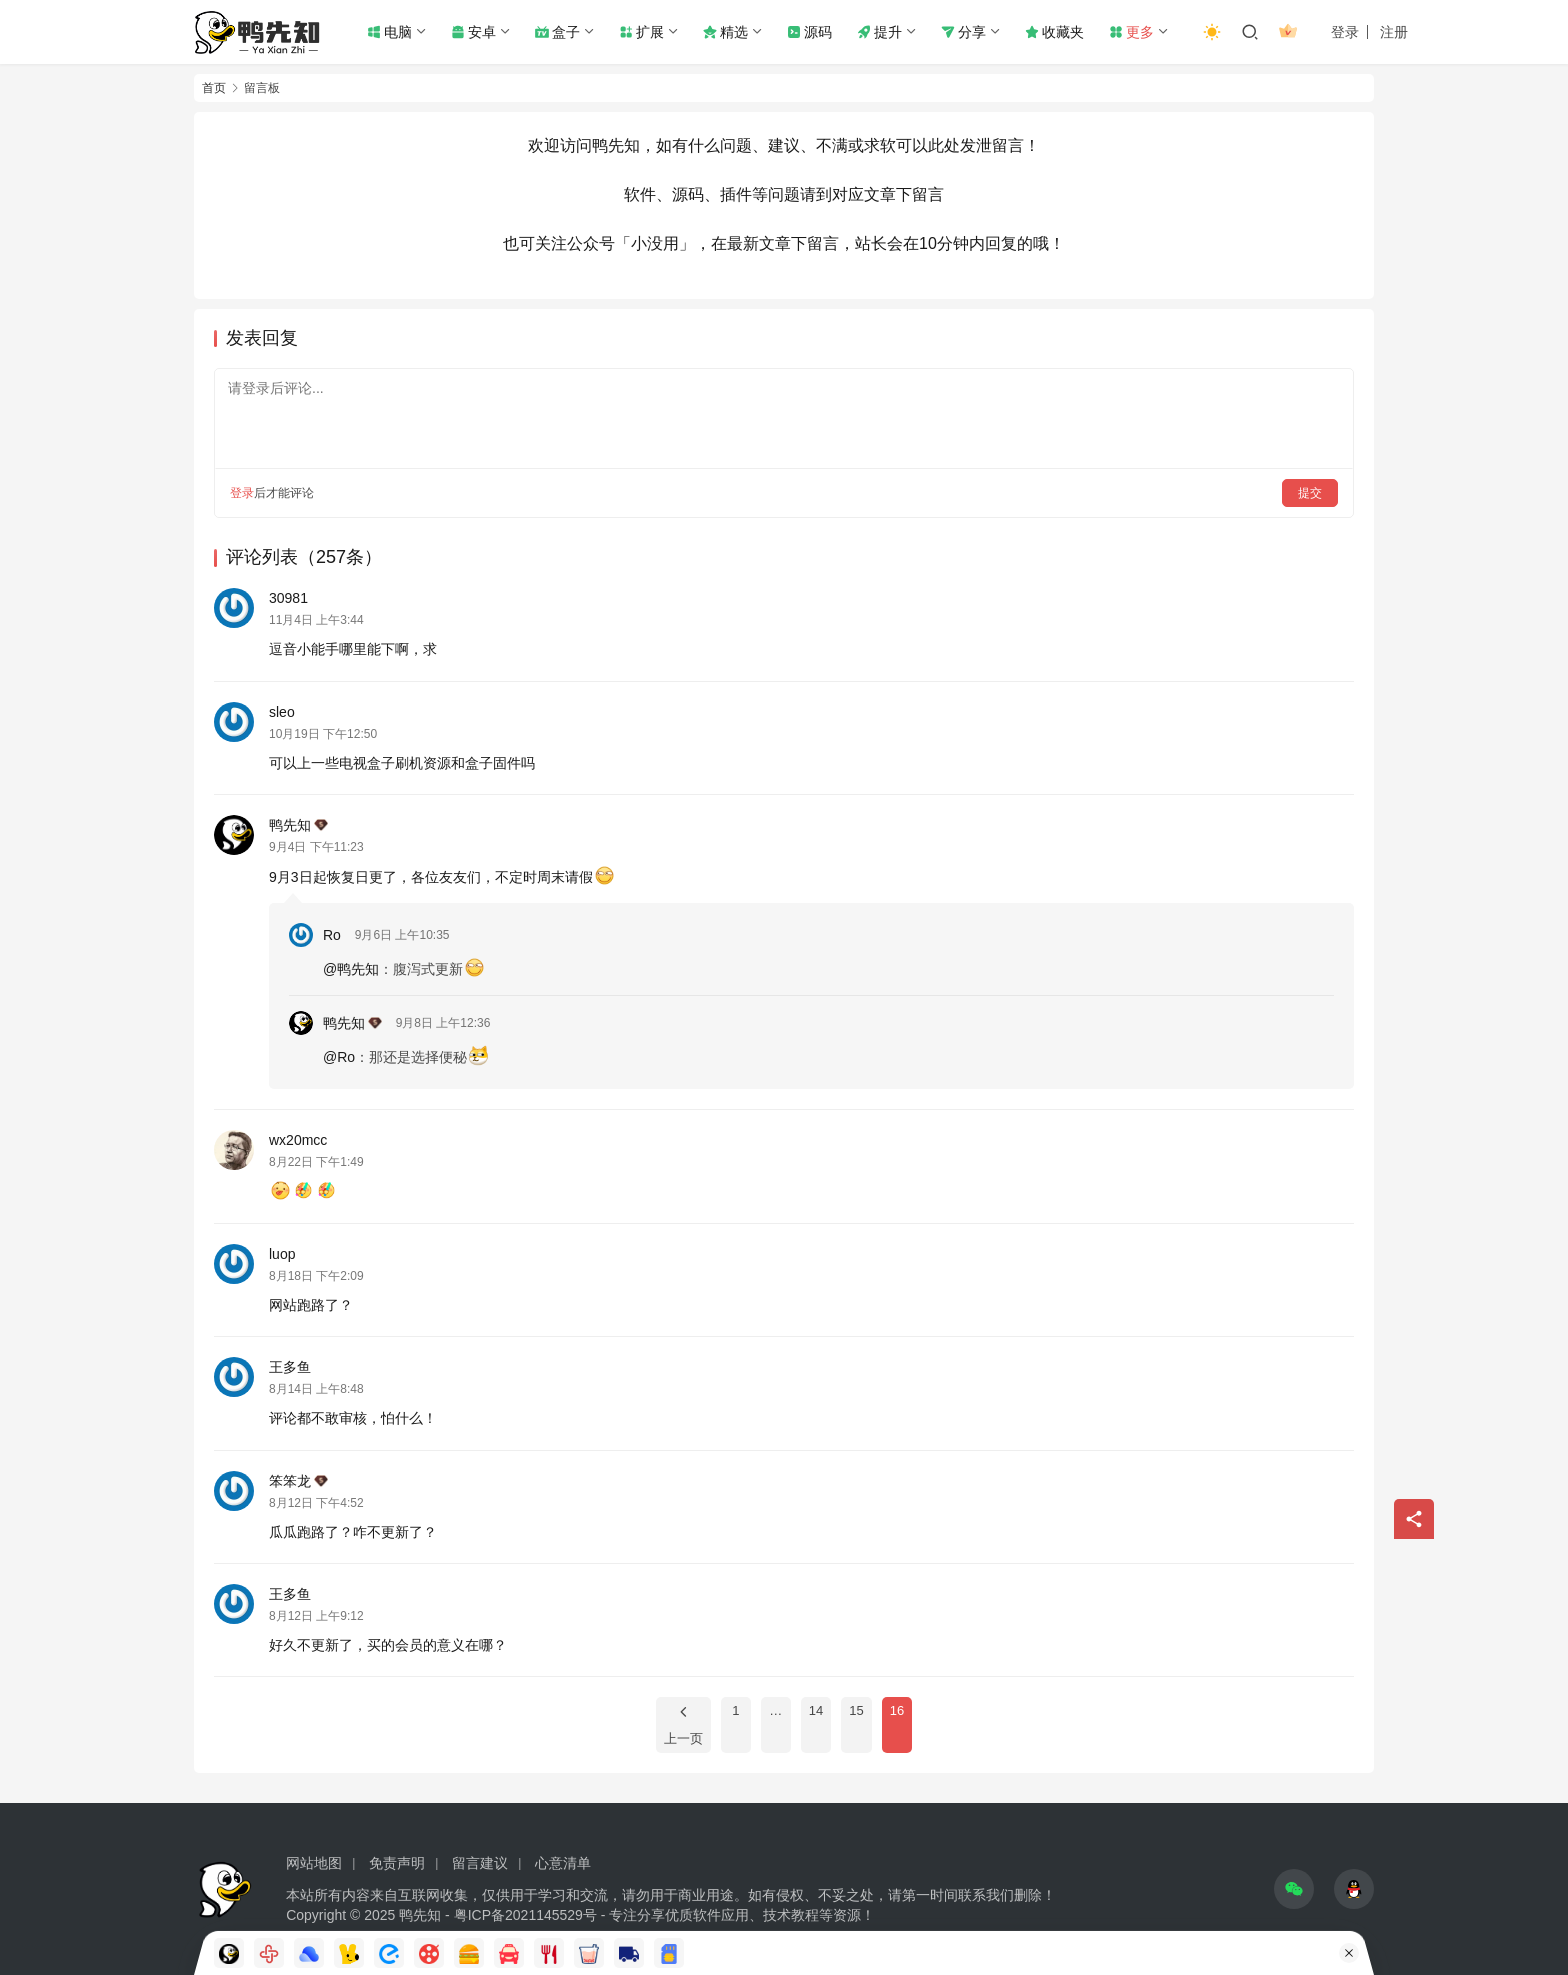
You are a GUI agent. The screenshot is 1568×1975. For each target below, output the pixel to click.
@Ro (339, 1057)
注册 (1394, 32)
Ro (332, 935)
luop (282, 1254)
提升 (879, 32)
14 (816, 1710)
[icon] (1294, 1889)
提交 (1310, 493)
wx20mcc (298, 1140)
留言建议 (480, 1863)
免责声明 (397, 1863)
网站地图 (314, 1863)
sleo (282, 712)
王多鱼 (290, 1367)
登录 (1345, 32)
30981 (288, 598)
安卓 (473, 32)
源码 (809, 32)
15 (856, 1710)
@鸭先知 (351, 969)
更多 (1131, 32)
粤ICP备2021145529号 (525, 1915)
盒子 (557, 32)
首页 (214, 88)
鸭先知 (298, 825)
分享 (963, 32)
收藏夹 (1054, 32)
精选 (725, 32)
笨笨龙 (298, 1481)
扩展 (641, 32)
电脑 (389, 32)
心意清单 (563, 1863)
